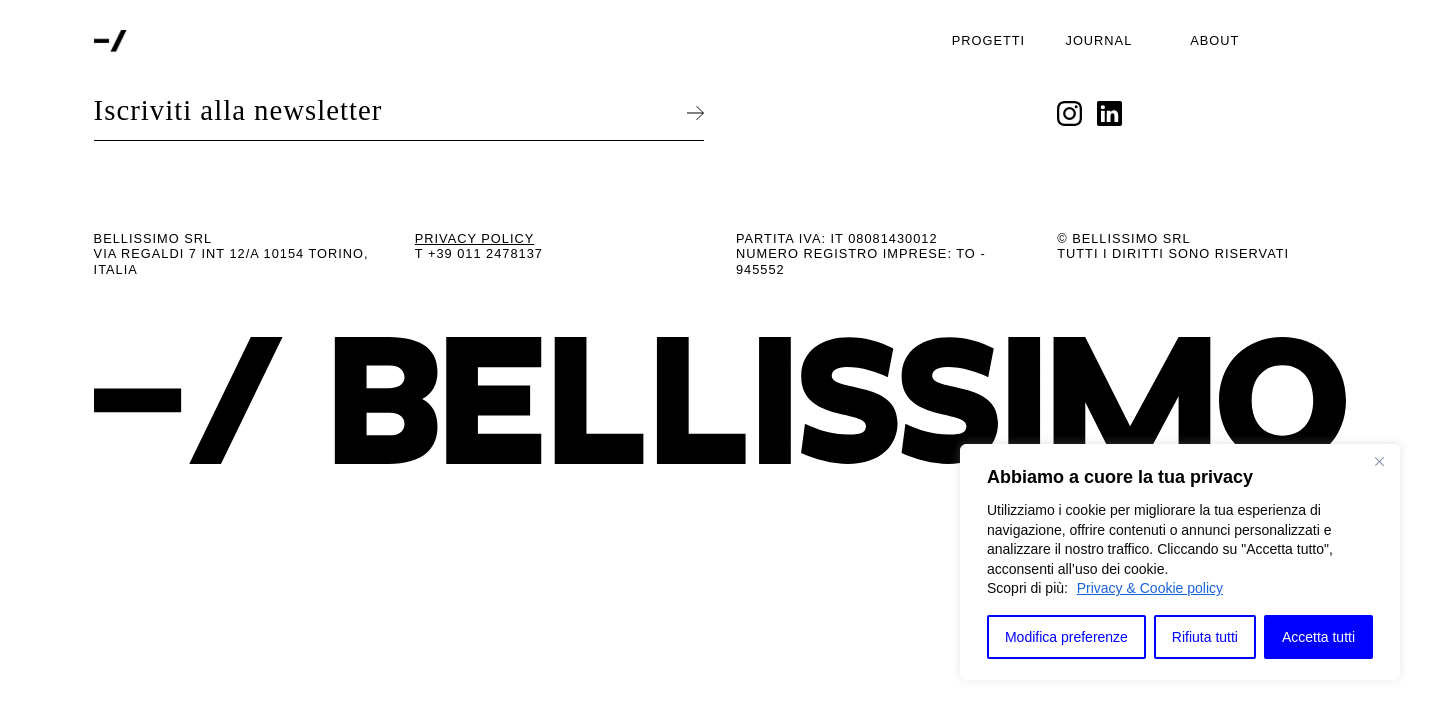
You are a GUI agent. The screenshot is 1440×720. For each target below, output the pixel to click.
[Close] (1379, 461)
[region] (1180, 562)
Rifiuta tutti (1205, 637)
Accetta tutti (1318, 637)
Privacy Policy (475, 238)
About (1214, 40)
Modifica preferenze (1066, 637)
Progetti (988, 40)
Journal (1099, 40)
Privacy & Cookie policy (1150, 588)
